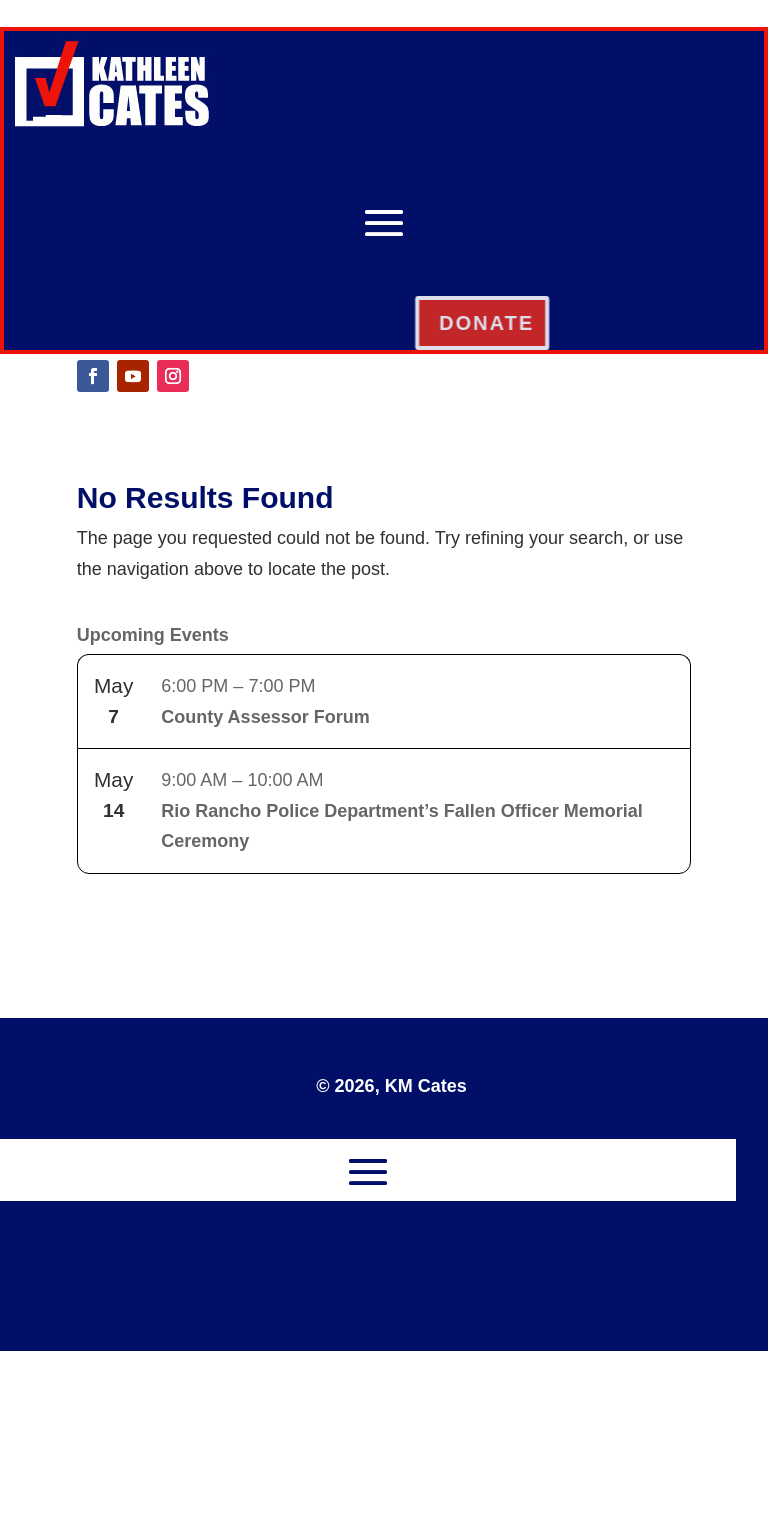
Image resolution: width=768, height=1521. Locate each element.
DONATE (564, 323)
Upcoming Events (153, 635)
